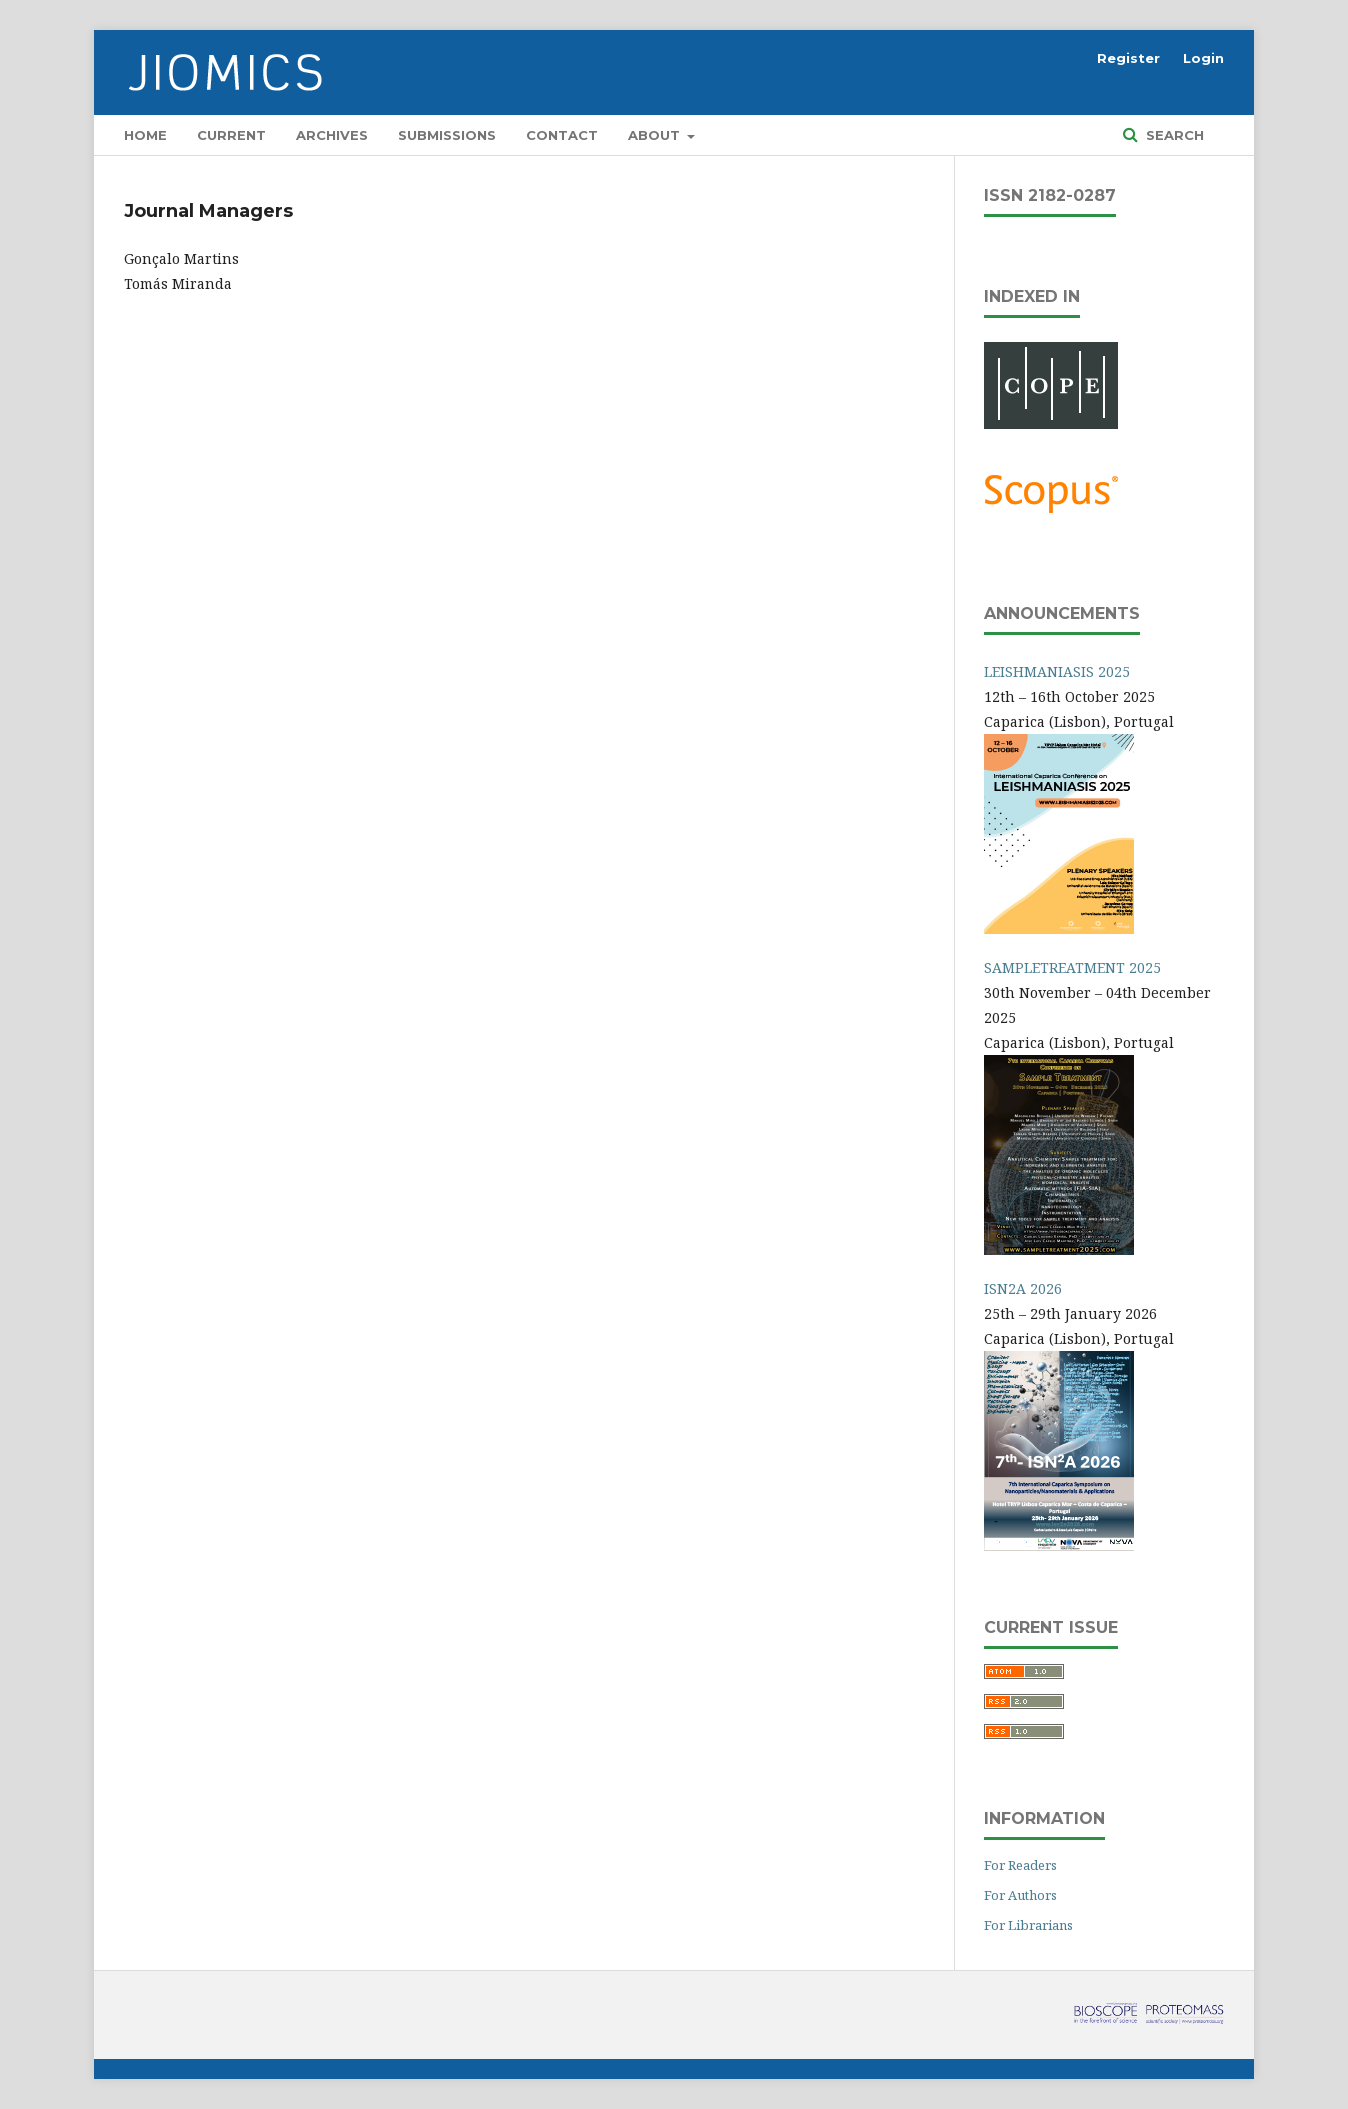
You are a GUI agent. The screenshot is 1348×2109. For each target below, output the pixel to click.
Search (1173, 135)
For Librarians (1028, 1925)
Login (1203, 58)
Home (145, 135)
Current (231, 135)
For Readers (1020, 1865)
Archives (332, 135)
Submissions (447, 135)
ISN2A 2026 (1023, 1288)
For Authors (1020, 1895)
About (656, 135)
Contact (562, 135)
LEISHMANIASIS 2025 (1057, 671)
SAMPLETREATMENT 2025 (1072, 967)
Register (1128, 58)
